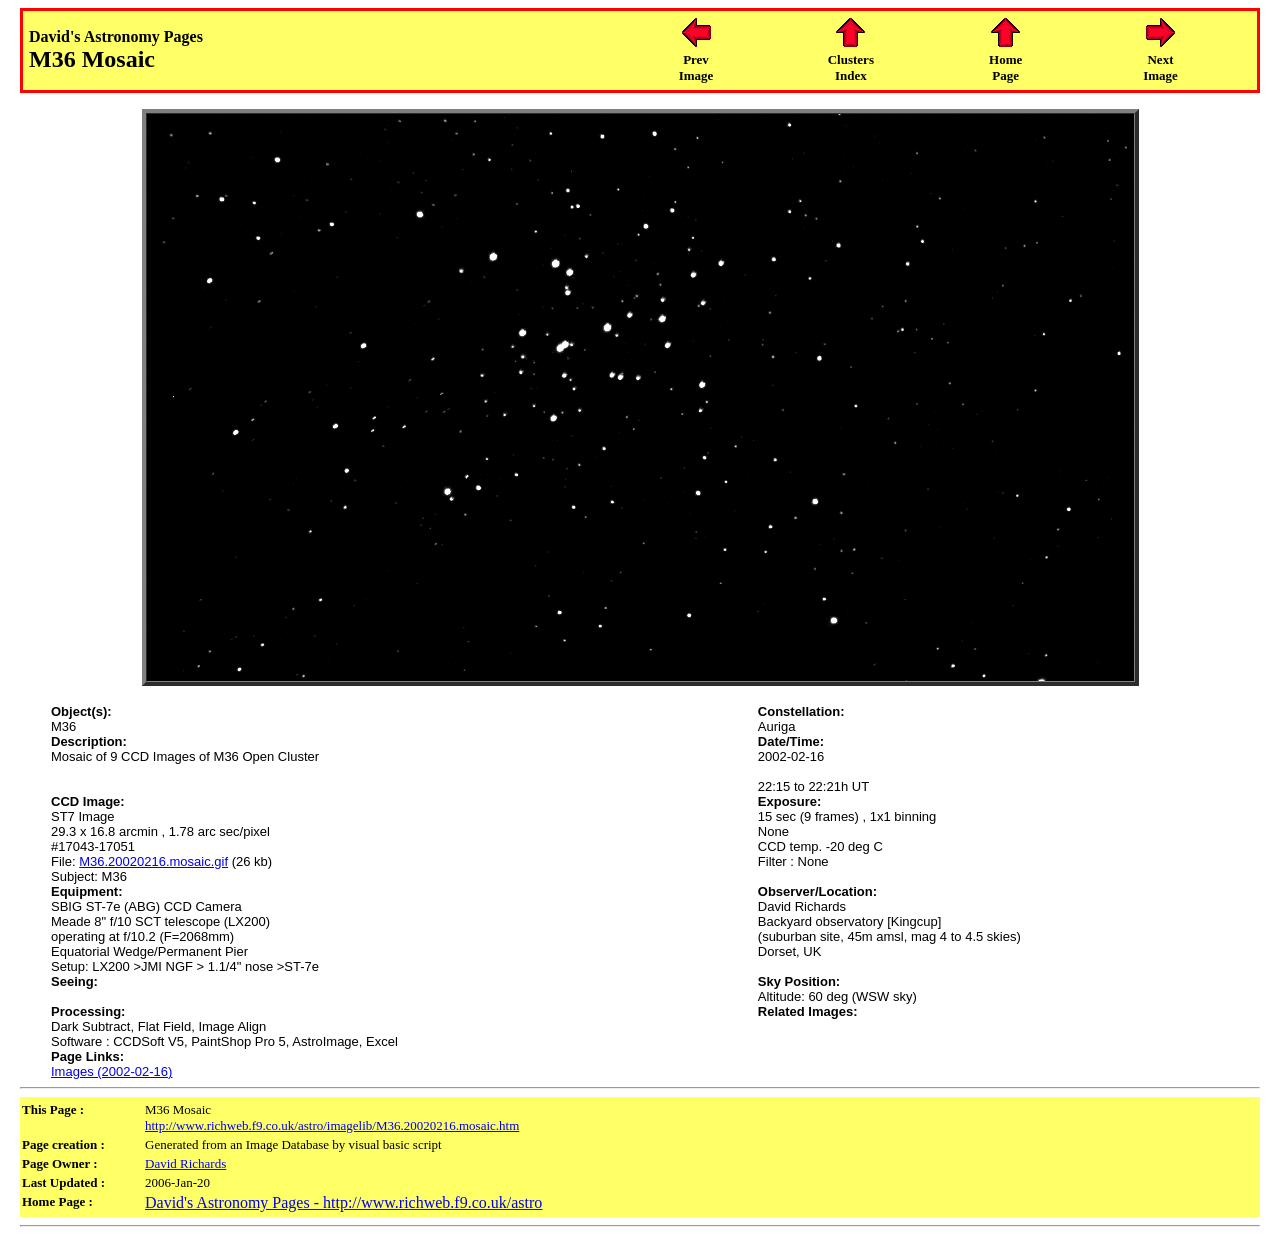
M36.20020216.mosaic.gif (153, 861)
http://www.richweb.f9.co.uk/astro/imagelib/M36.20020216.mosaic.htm (332, 1125)
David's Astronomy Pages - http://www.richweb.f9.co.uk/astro (343, 1202)
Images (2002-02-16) (111, 1071)
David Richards (185, 1163)
